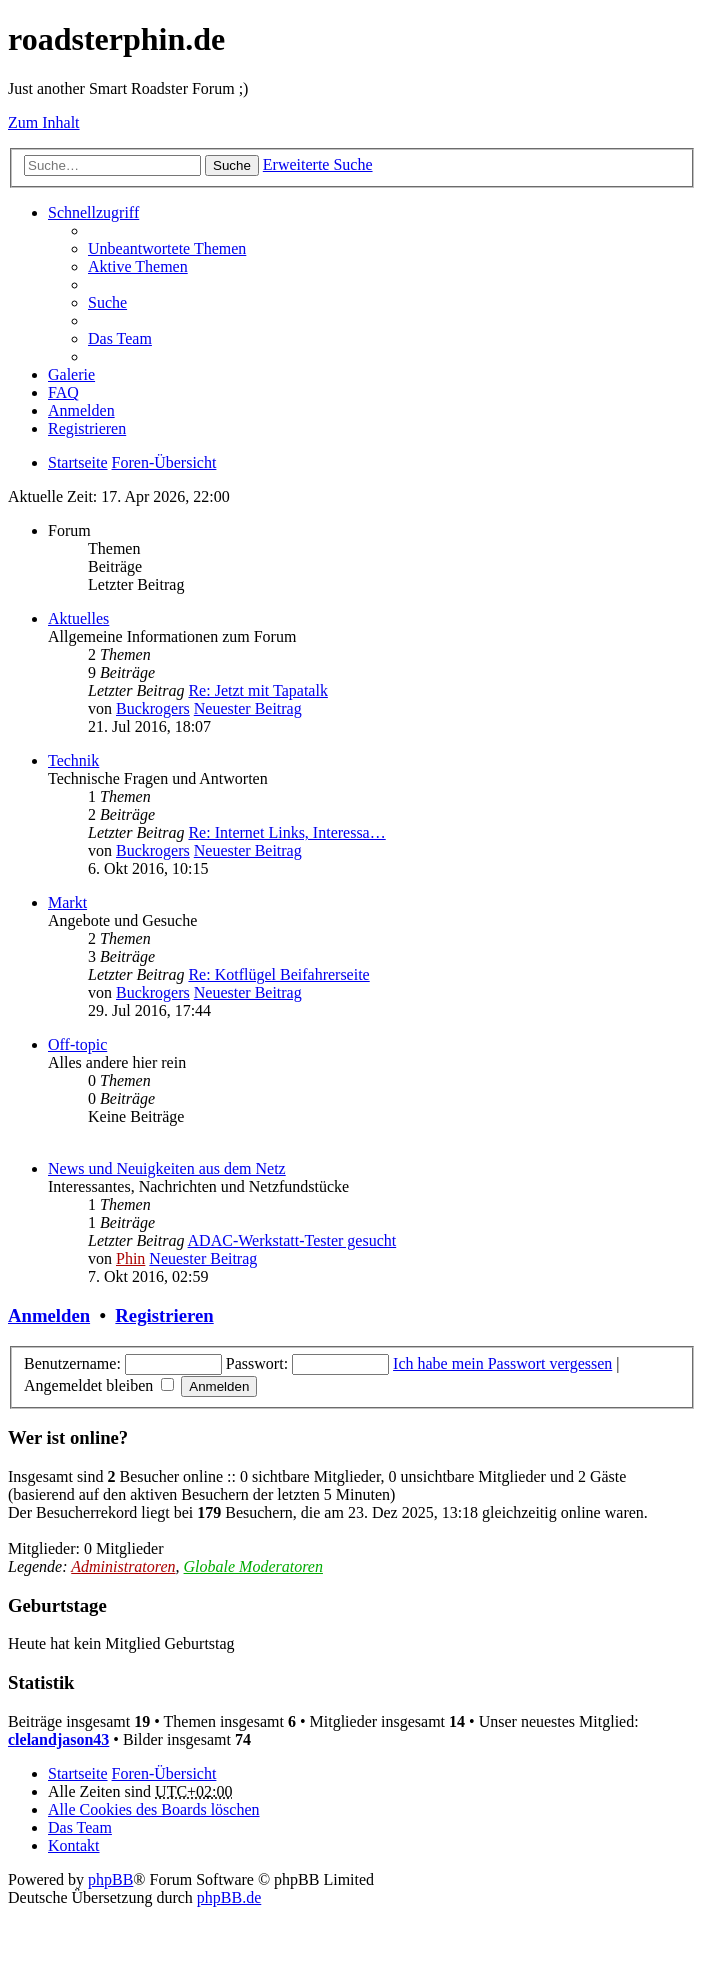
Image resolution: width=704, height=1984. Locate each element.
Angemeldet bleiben (99, 1385)
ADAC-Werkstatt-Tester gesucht (292, 1240)
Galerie (71, 374)
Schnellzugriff (93, 212)
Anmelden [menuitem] (81, 410)
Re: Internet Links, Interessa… (286, 832)
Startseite (78, 1773)
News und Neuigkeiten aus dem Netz (167, 1168)
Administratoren (123, 1566)
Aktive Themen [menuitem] (138, 266)
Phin (130, 1258)
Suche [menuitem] (107, 302)
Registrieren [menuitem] (87, 428)
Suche (232, 165)
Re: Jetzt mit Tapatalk (257, 690)
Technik (73, 760)
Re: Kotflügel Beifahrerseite (278, 974)
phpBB (110, 1879)
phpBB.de (229, 1897)
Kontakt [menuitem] (74, 1845)
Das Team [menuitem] (120, 338)
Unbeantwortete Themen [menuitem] (167, 248)
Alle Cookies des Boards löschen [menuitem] (154, 1809)
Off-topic (77, 1044)
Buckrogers (153, 708)
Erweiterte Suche (318, 164)
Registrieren (164, 1315)
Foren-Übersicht (164, 1773)
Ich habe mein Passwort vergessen (502, 1363)
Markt (67, 902)
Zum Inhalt (44, 122)
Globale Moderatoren (253, 1566)
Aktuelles (78, 618)
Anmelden (49, 1315)
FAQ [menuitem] (63, 392)
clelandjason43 (58, 1739)
